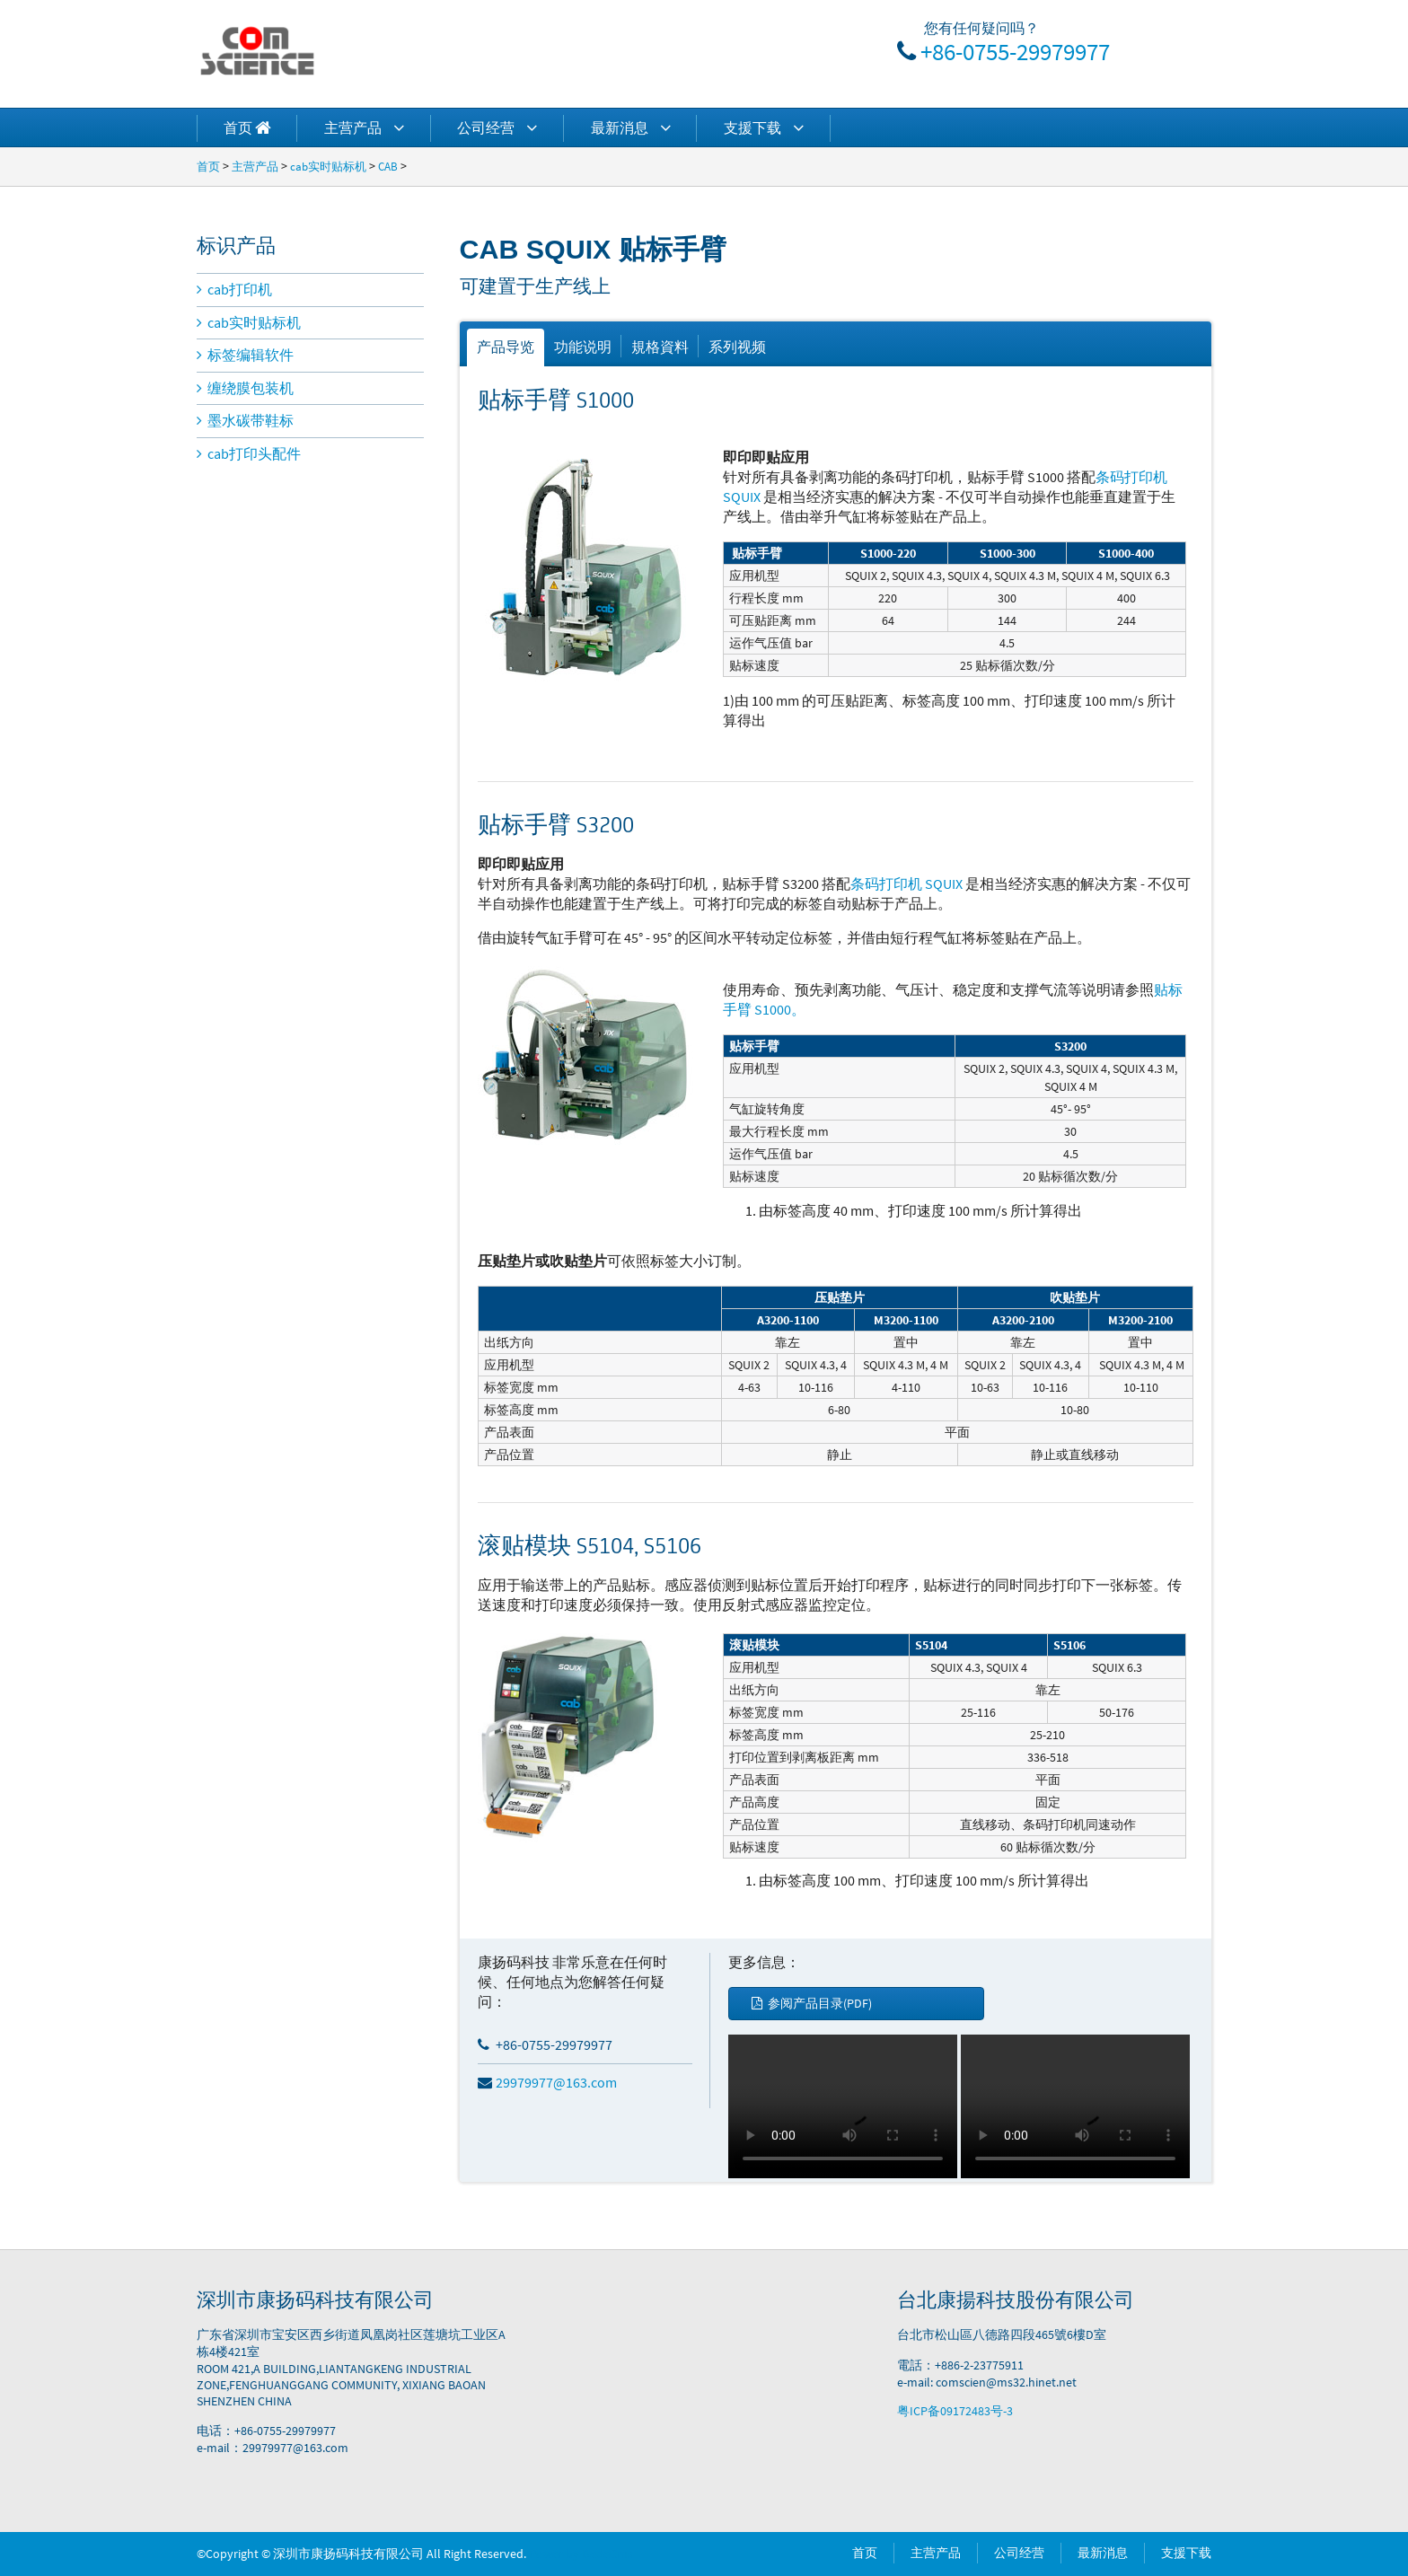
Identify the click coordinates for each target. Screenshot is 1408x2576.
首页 (208, 166)
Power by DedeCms (581, 2553)
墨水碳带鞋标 (245, 420)
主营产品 (364, 127)
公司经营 (497, 127)
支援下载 (764, 127)
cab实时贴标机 (328, 166)
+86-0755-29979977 (1015, 51)
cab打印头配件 (249, 453)
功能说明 (583, 347)
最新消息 (631, 127)
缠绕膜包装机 (245, 388)
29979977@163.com (547, 2082)
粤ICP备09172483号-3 (955, 2411)
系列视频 (737, 347)
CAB (388, 166)
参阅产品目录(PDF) (812, 2003)
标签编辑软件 (245, 355)
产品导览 (505, 347)
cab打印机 (234, 289)
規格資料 (660, 347)
